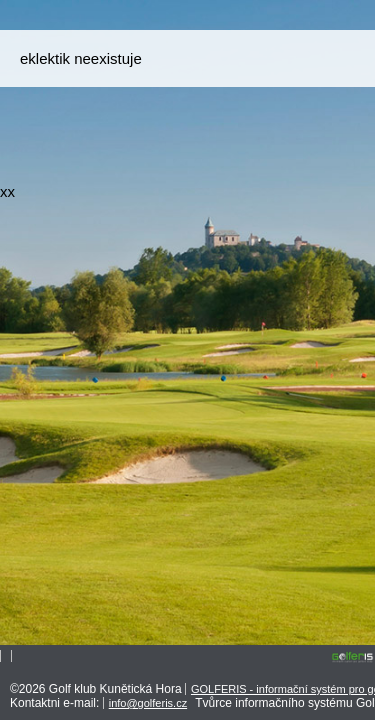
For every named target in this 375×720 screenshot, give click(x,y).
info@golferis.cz (148, 703)
